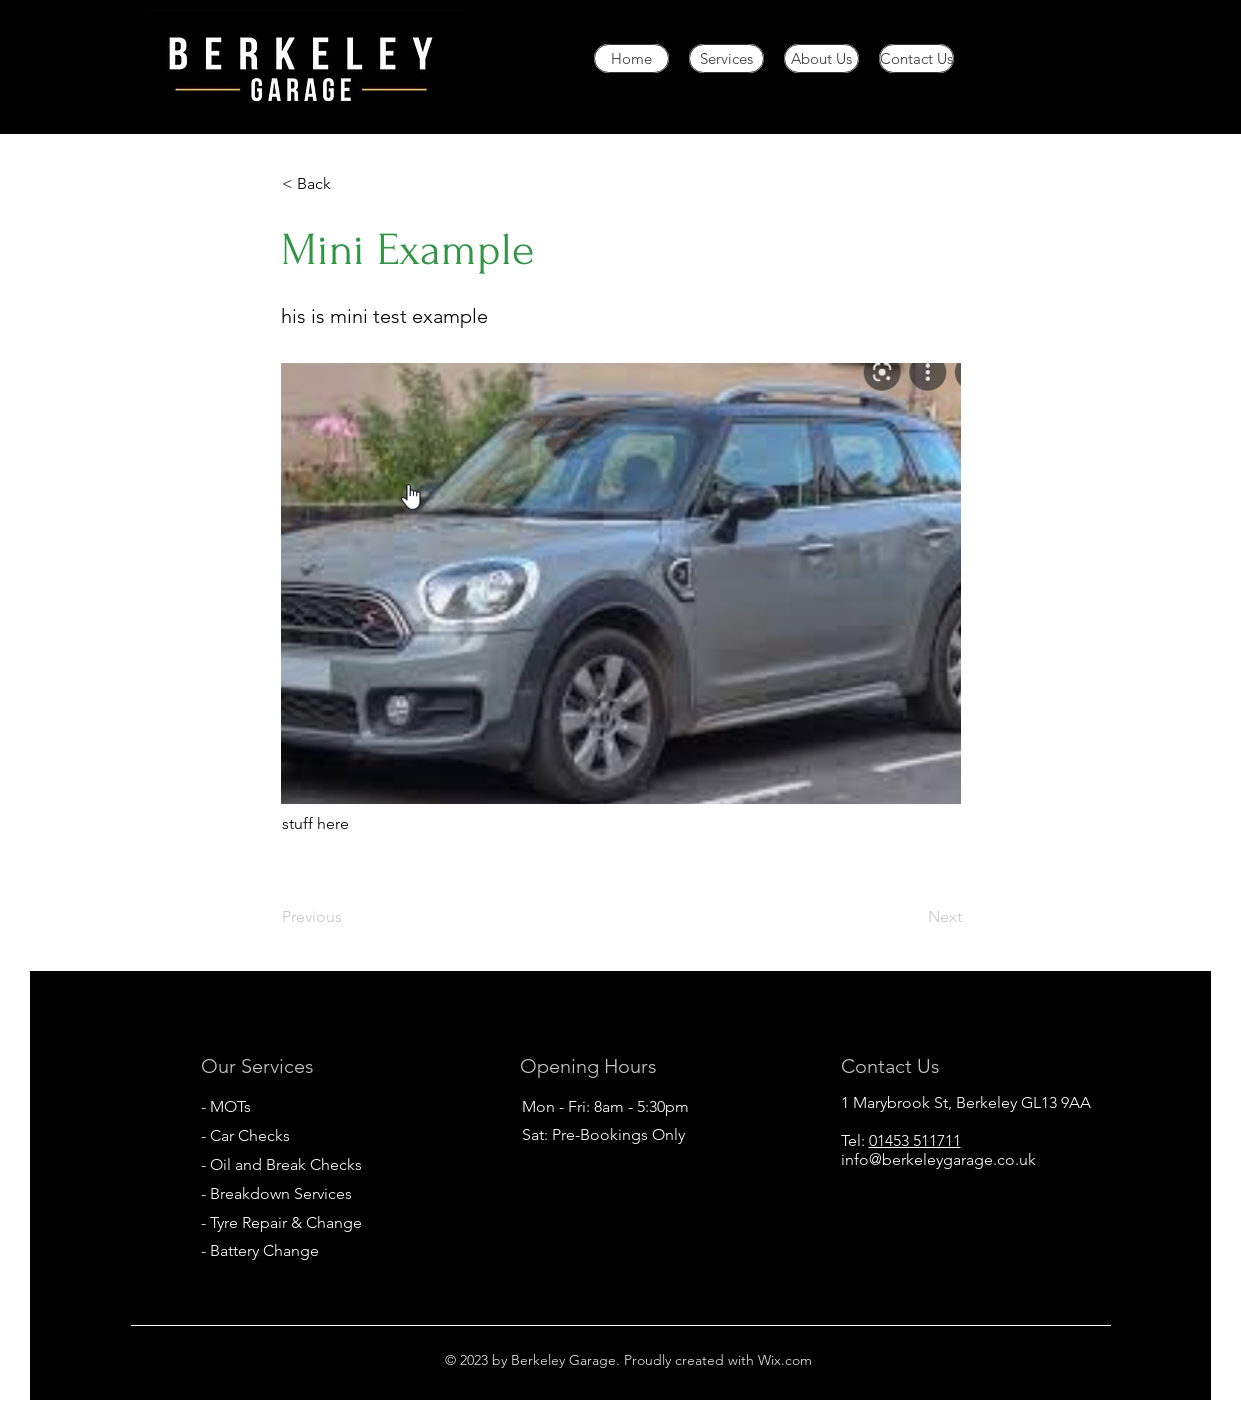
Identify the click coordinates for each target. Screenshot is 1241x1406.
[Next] (912, 917)
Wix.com (783, 1360)
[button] (621, 583)
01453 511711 (915, 1140)
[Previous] (348, 917)
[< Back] (348, 184)
